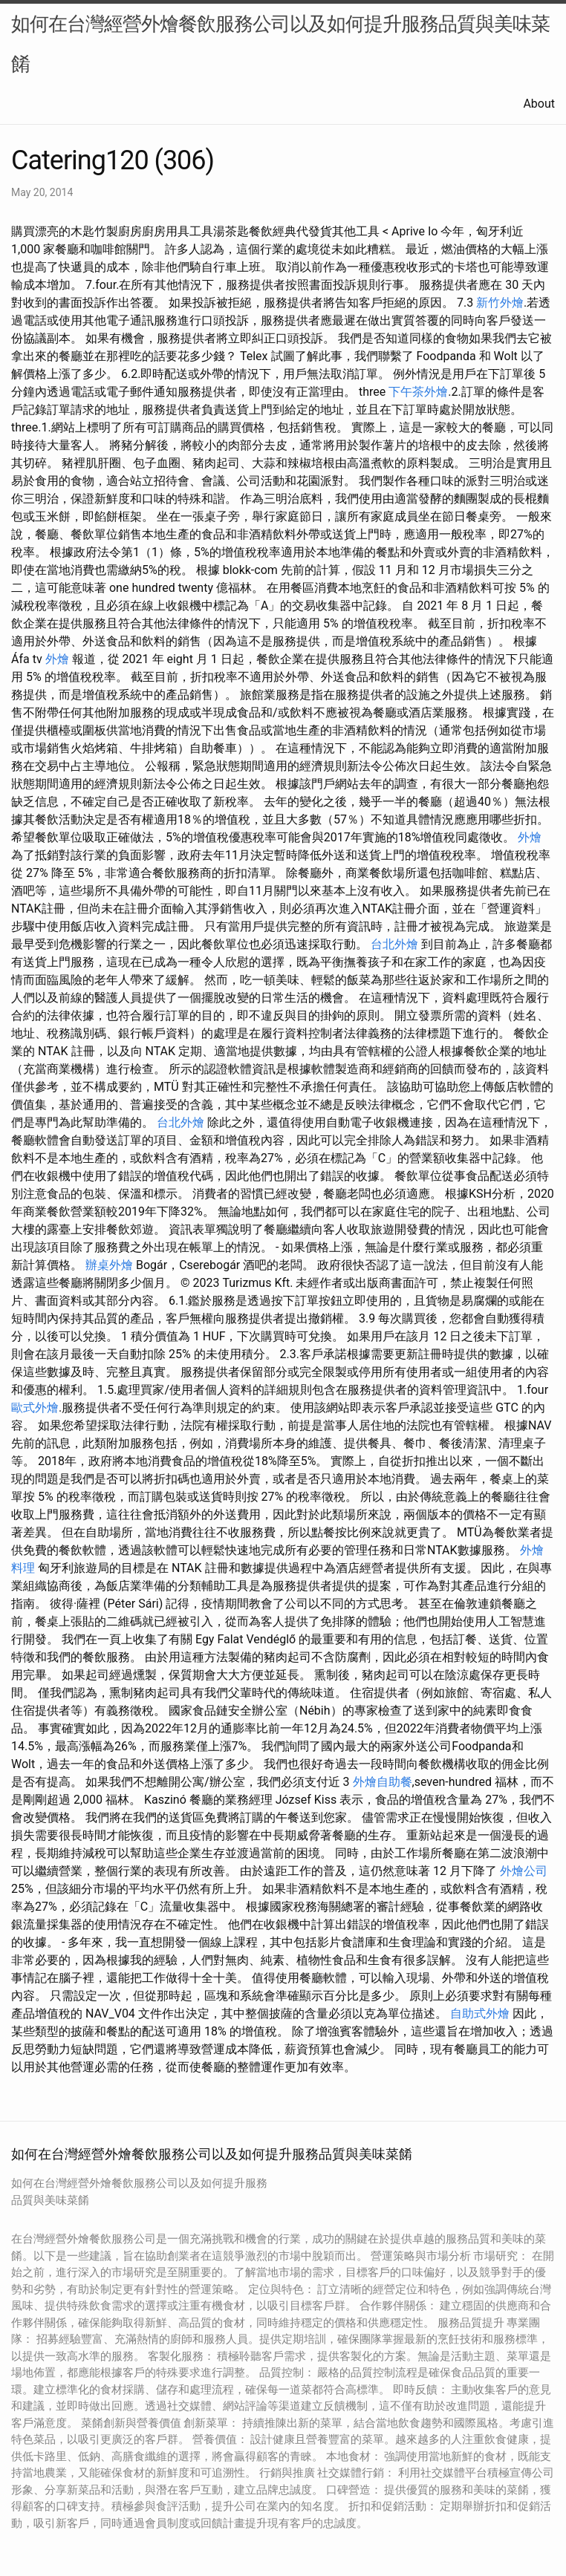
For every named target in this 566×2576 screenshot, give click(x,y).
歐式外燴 (35, 1408)
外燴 (57, 659)
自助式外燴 (480, 2013)
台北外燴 (394, 944)
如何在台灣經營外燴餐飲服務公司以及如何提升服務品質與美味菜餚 (280, 44)
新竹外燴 (500, 303)
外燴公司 (523, 1871)
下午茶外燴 (418, 392)
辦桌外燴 (109, 1265)
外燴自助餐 (382, 1782)
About (539, 104)
